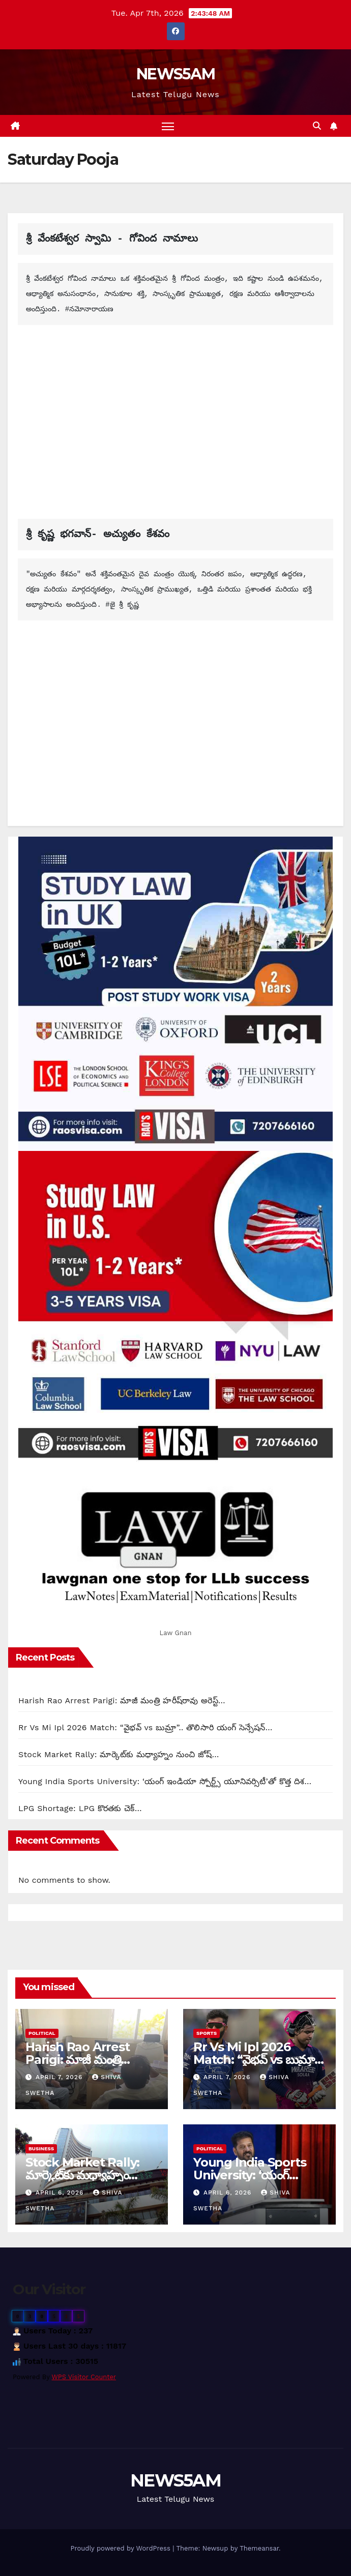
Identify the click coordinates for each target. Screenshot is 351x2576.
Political (41, 2033)
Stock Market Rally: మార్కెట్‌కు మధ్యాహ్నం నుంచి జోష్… (118, 1754)
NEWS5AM (175, 74)
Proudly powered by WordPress (121, 2548)
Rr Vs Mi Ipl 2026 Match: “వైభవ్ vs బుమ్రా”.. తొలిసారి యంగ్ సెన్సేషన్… (145, 1727)
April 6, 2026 (61, 2192)
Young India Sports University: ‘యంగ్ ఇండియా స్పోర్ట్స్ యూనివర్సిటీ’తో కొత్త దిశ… (164, 1781)
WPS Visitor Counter (84, 2377)
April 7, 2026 (60, 2077)
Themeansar (259, 2548)
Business (41, 2148)
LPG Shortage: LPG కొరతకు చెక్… (80, 1808)
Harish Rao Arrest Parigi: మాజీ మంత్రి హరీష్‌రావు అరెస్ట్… (121, 1700)
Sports (206, 2033)
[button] (317, 126)
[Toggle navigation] (168, 126)
